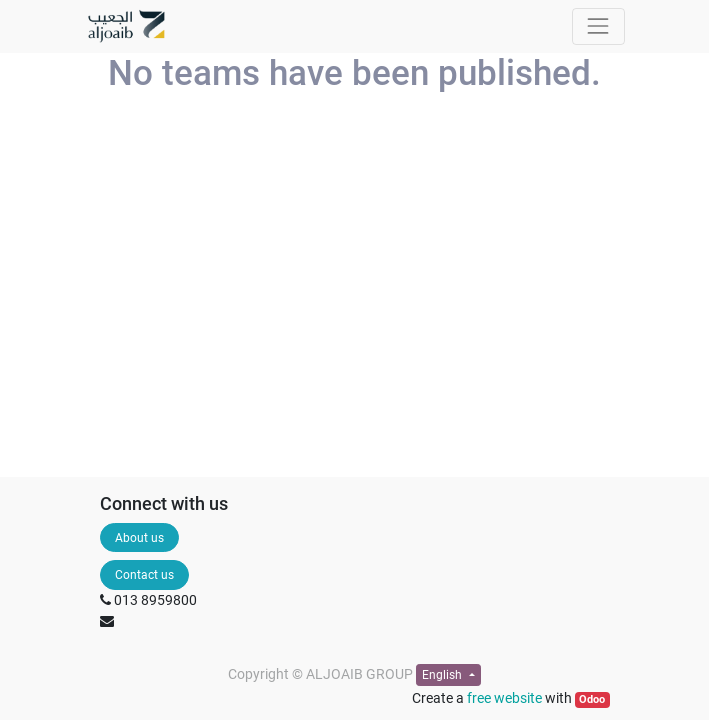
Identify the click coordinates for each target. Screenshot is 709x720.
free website (504, 698)
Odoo (592, 699)
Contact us (144, 575)
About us (139, 538)
